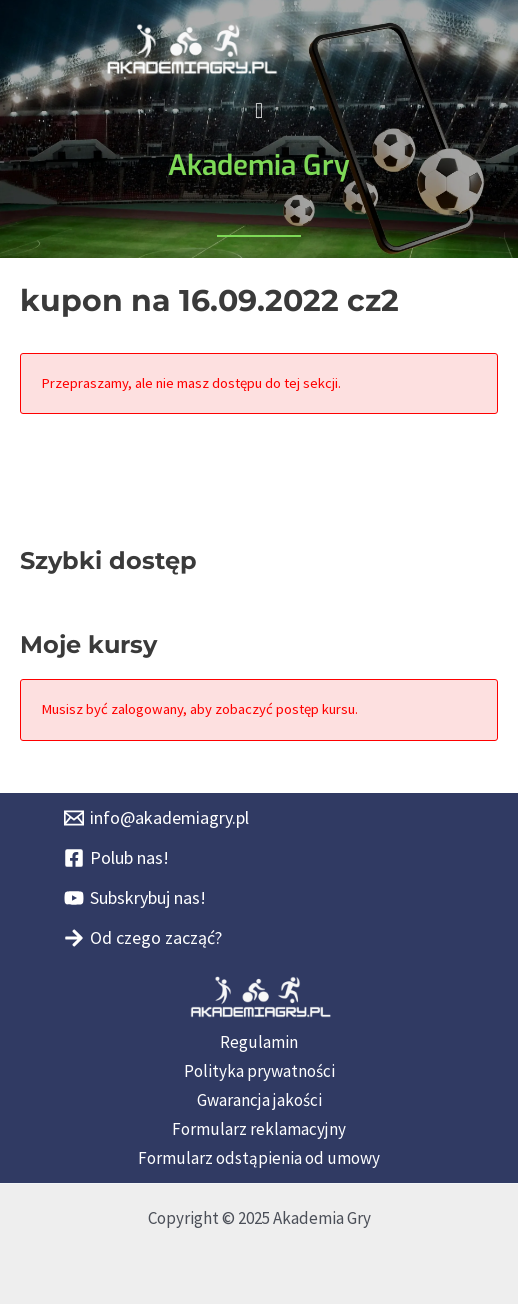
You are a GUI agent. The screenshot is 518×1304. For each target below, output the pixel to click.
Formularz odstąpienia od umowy (259, 1158)
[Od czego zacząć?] (143, 938)
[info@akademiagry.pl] (156, 818)
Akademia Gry (259, 165)
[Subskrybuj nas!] (135, 898)
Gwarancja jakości (259, 1100)
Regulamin (259, 1042)
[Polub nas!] (116, 858)
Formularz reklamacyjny (259, 1129)
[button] (258, 111)
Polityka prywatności (259, 1071)
